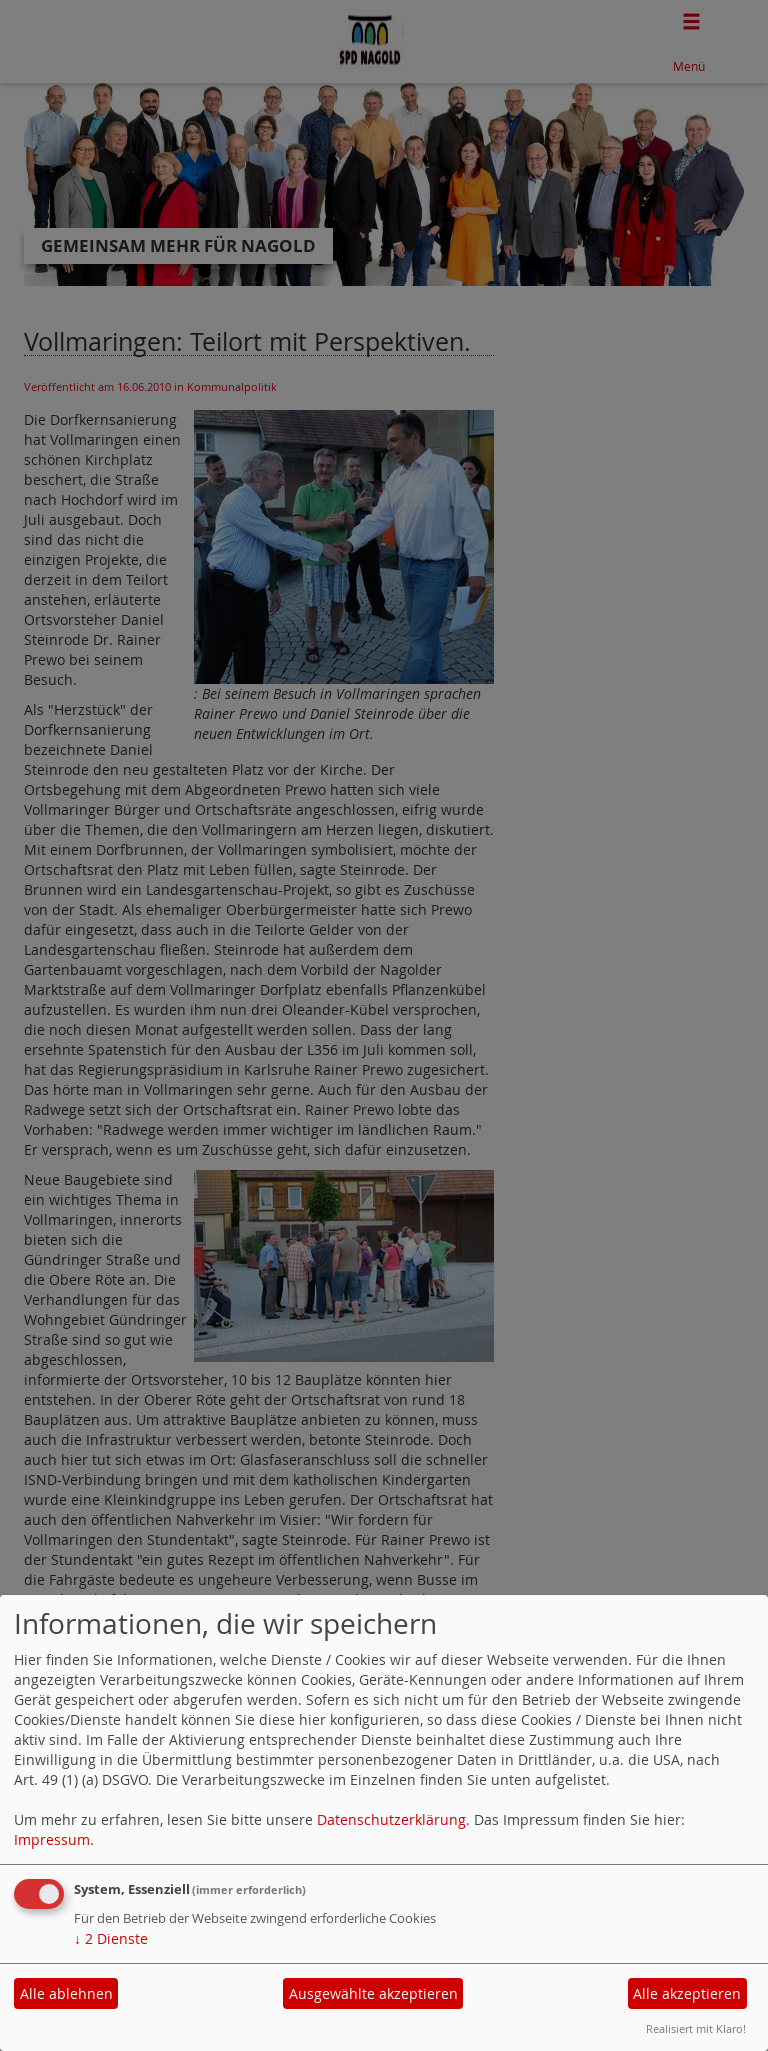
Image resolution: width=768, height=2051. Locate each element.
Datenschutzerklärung (391, 1819)
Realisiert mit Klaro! (696, 2028)
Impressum (52, 1839)
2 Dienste (111, 1938)
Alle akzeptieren (687, 1993)
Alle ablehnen (66, 1993)
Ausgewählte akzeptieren (373, 1993)
